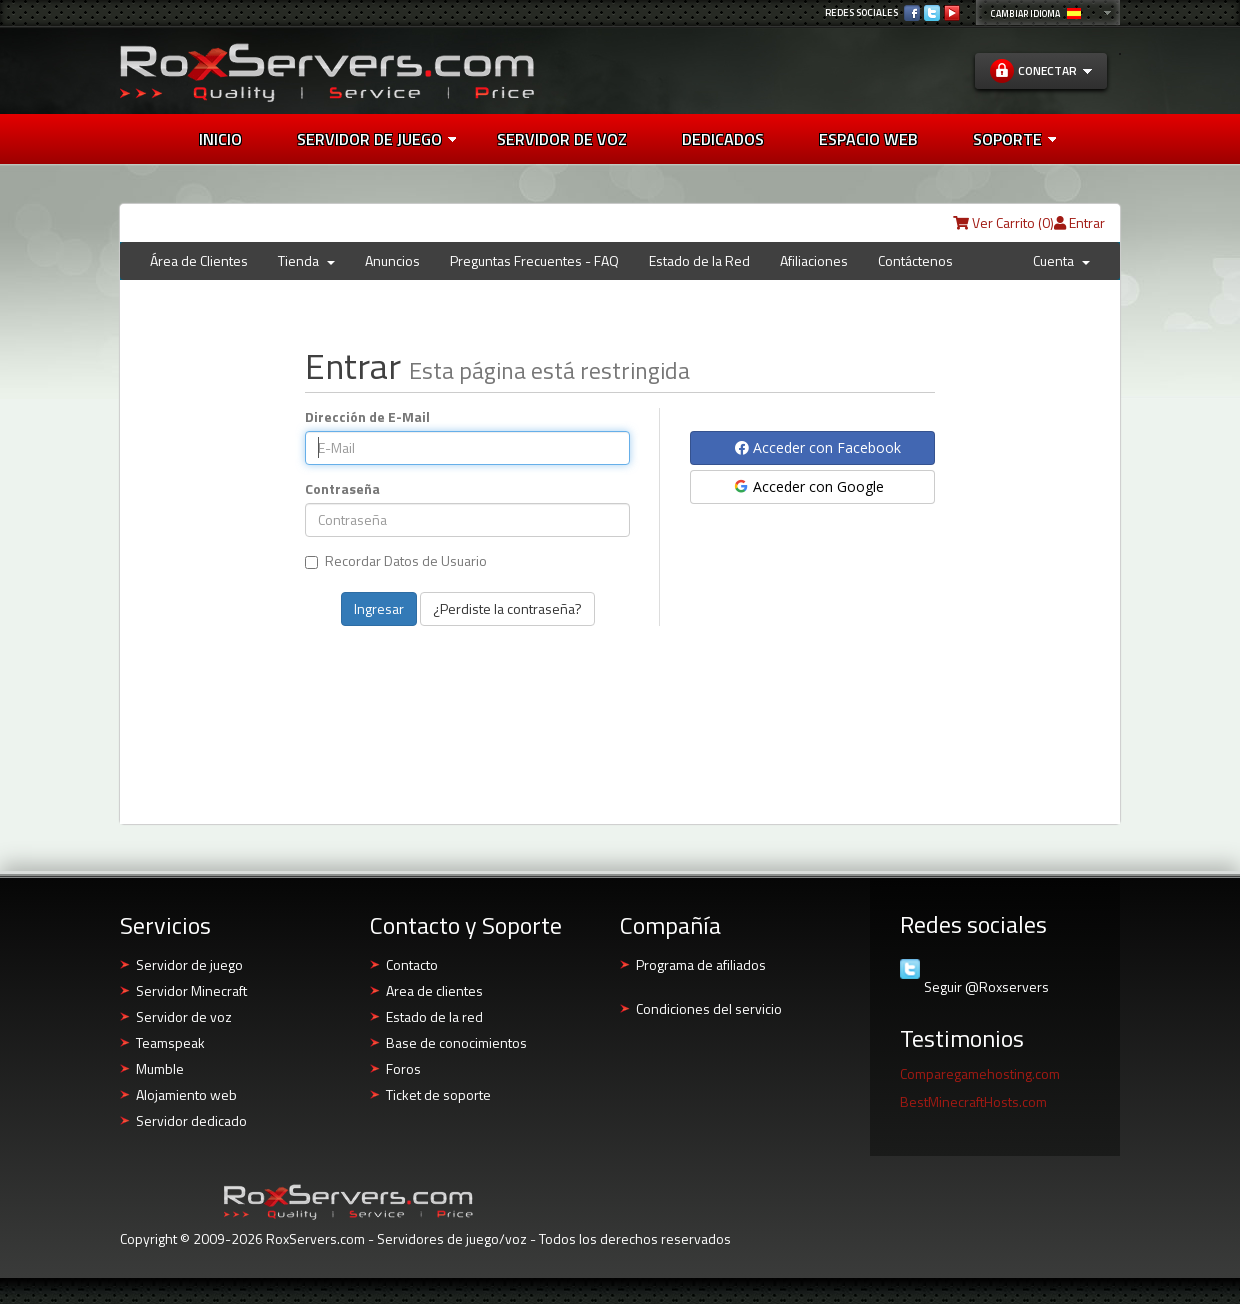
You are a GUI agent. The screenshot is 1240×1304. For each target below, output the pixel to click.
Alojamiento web (186, 1094)
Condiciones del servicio (709, 1008)
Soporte (1014, 139)
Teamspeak (170, 1042)
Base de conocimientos (456, 1042)
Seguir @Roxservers (986, 987)
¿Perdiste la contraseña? (507, 608)
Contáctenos (915, 260)
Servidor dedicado (191, 1120)
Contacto (412, 964)
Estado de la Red (699, 260)
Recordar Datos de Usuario (396, 561)
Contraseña (342, 489)
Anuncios (392, 260)
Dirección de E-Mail (367, 417)
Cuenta (1061, 260)
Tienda (306, 260)
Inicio (220, 139)
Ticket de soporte (438, 1094)
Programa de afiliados (701, 964)
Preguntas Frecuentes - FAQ (534, 260)
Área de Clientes (199, 260)
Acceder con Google (808, 486)
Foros (403, 1068)
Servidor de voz (562, 139)
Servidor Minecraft (191, 990)
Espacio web (868, 139)
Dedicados (723, 139)
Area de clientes (434, 990)
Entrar (1079, 222)
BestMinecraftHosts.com (973, 1101)
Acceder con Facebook (818, 447)
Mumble (160, 1068)
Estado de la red (434, 1016)
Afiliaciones (814, 260)
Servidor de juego (376, 139)
